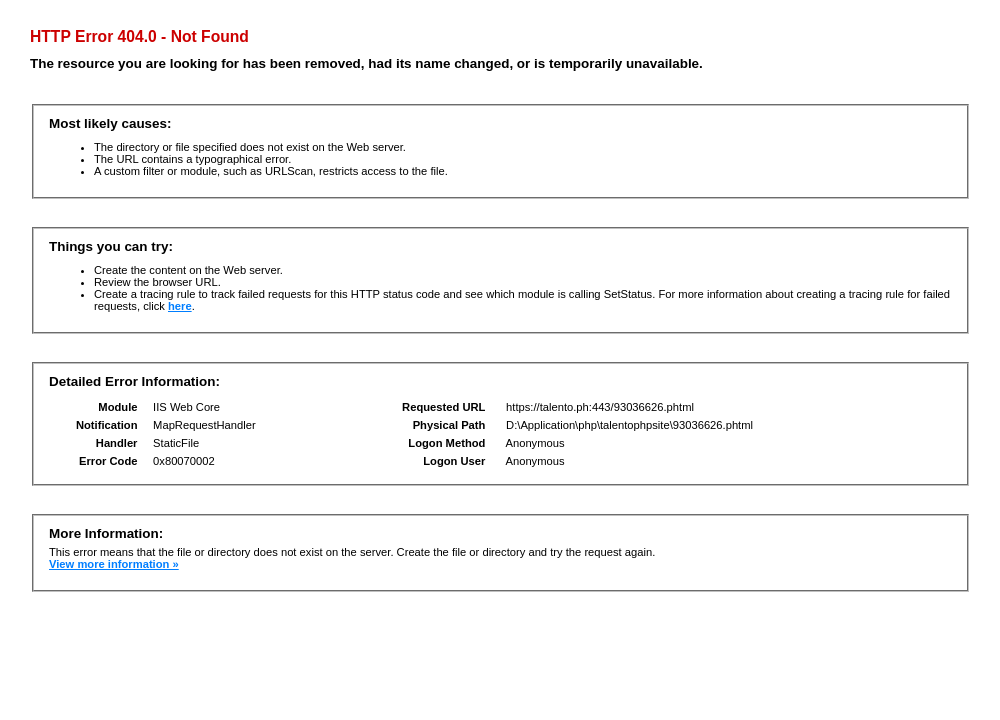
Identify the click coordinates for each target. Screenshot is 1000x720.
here (180, 306)
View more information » (114, 564)
